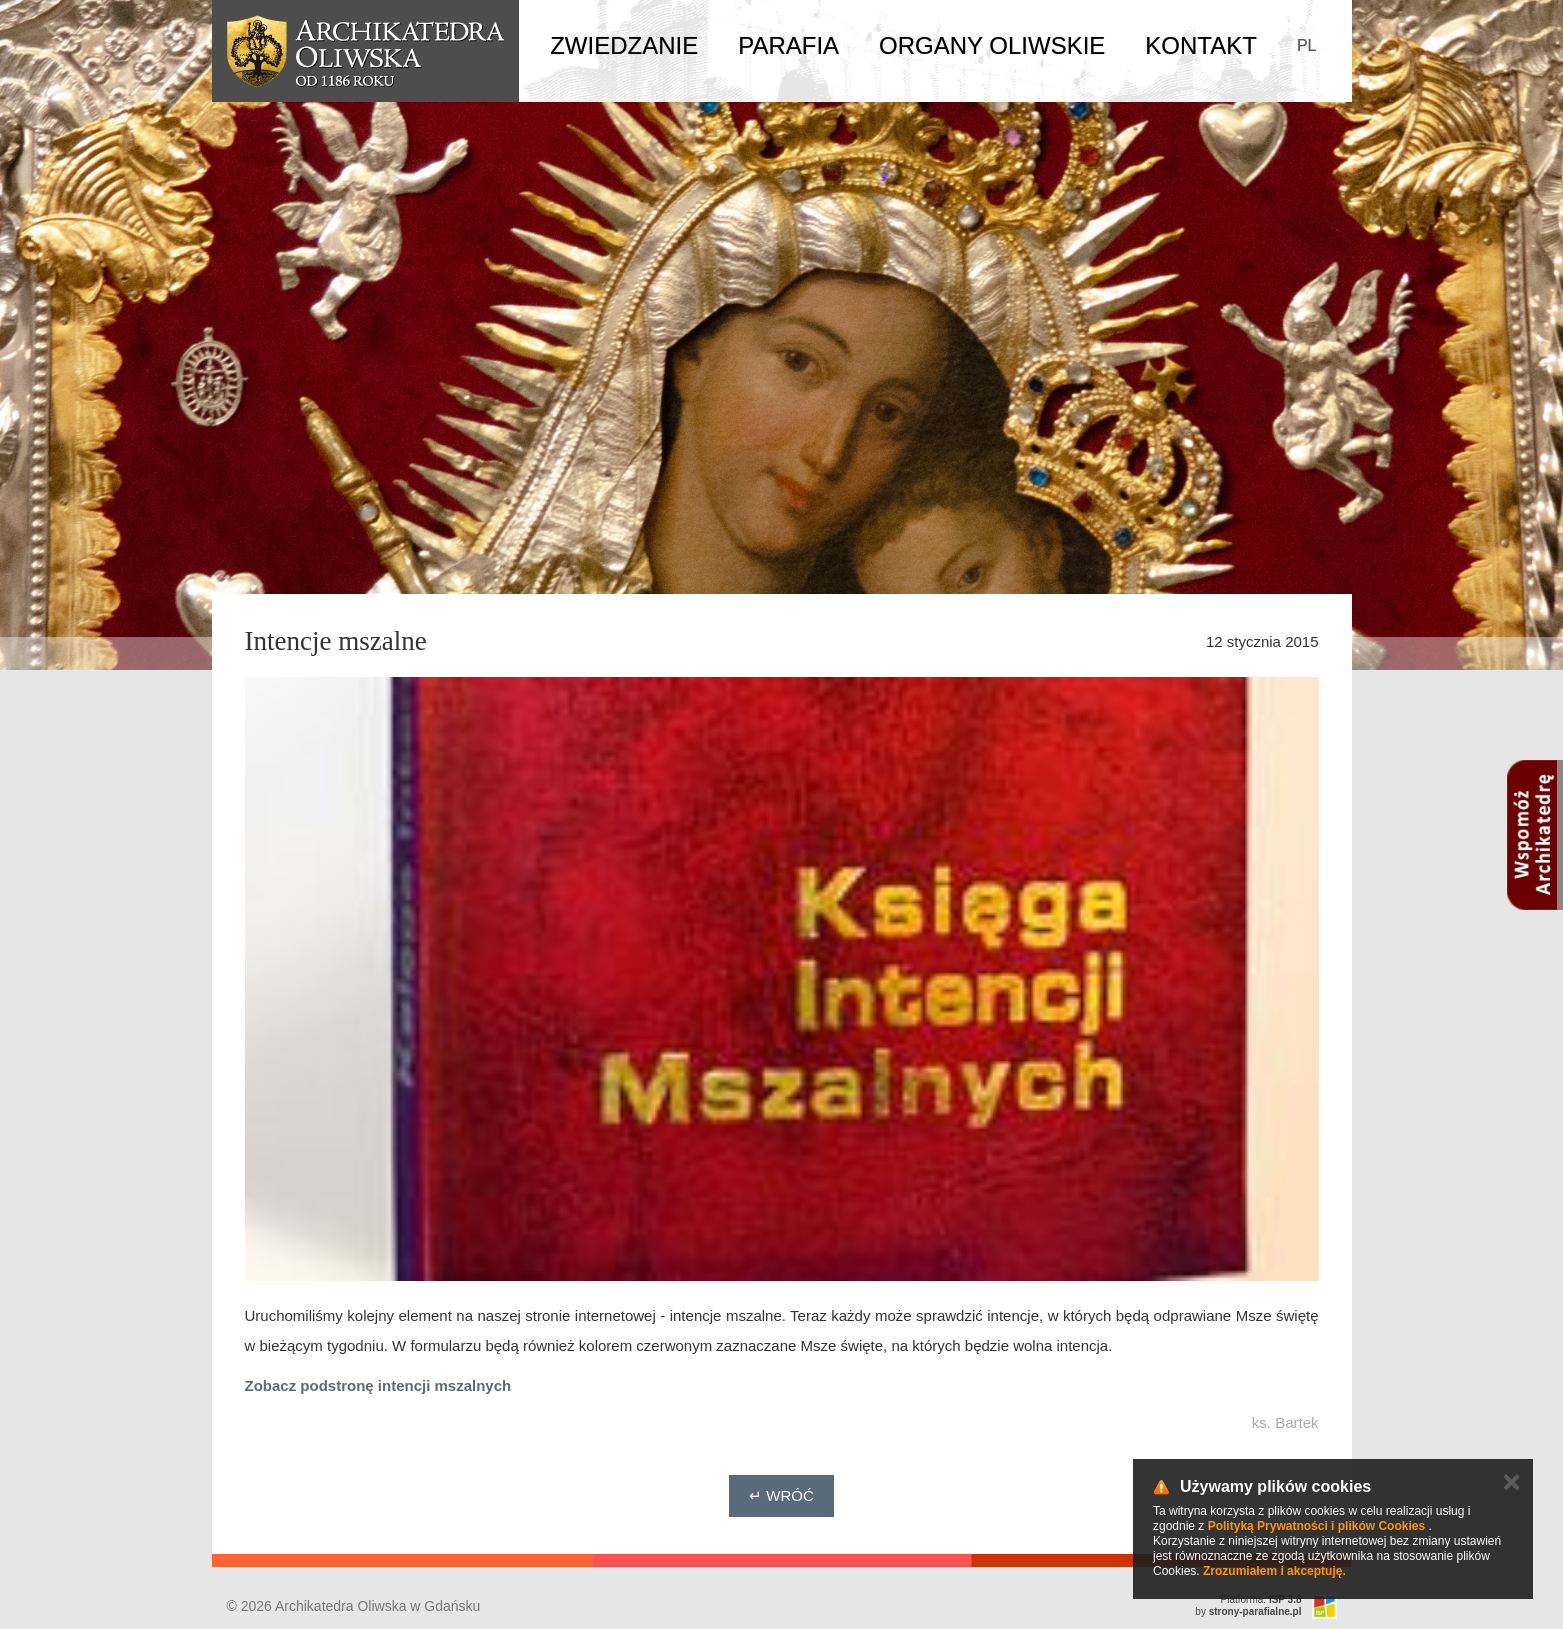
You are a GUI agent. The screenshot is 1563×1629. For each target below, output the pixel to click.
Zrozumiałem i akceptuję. (1274, 1571)
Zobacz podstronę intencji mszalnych (378, 1385)
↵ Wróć (781, 1495)
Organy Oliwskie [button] (992, 45)
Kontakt (1201, 45)
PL (1307, 45)
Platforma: (1261, 1599)
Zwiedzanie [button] (624, 45)
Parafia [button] (788, 45)
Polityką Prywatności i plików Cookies (1316, 1526)
